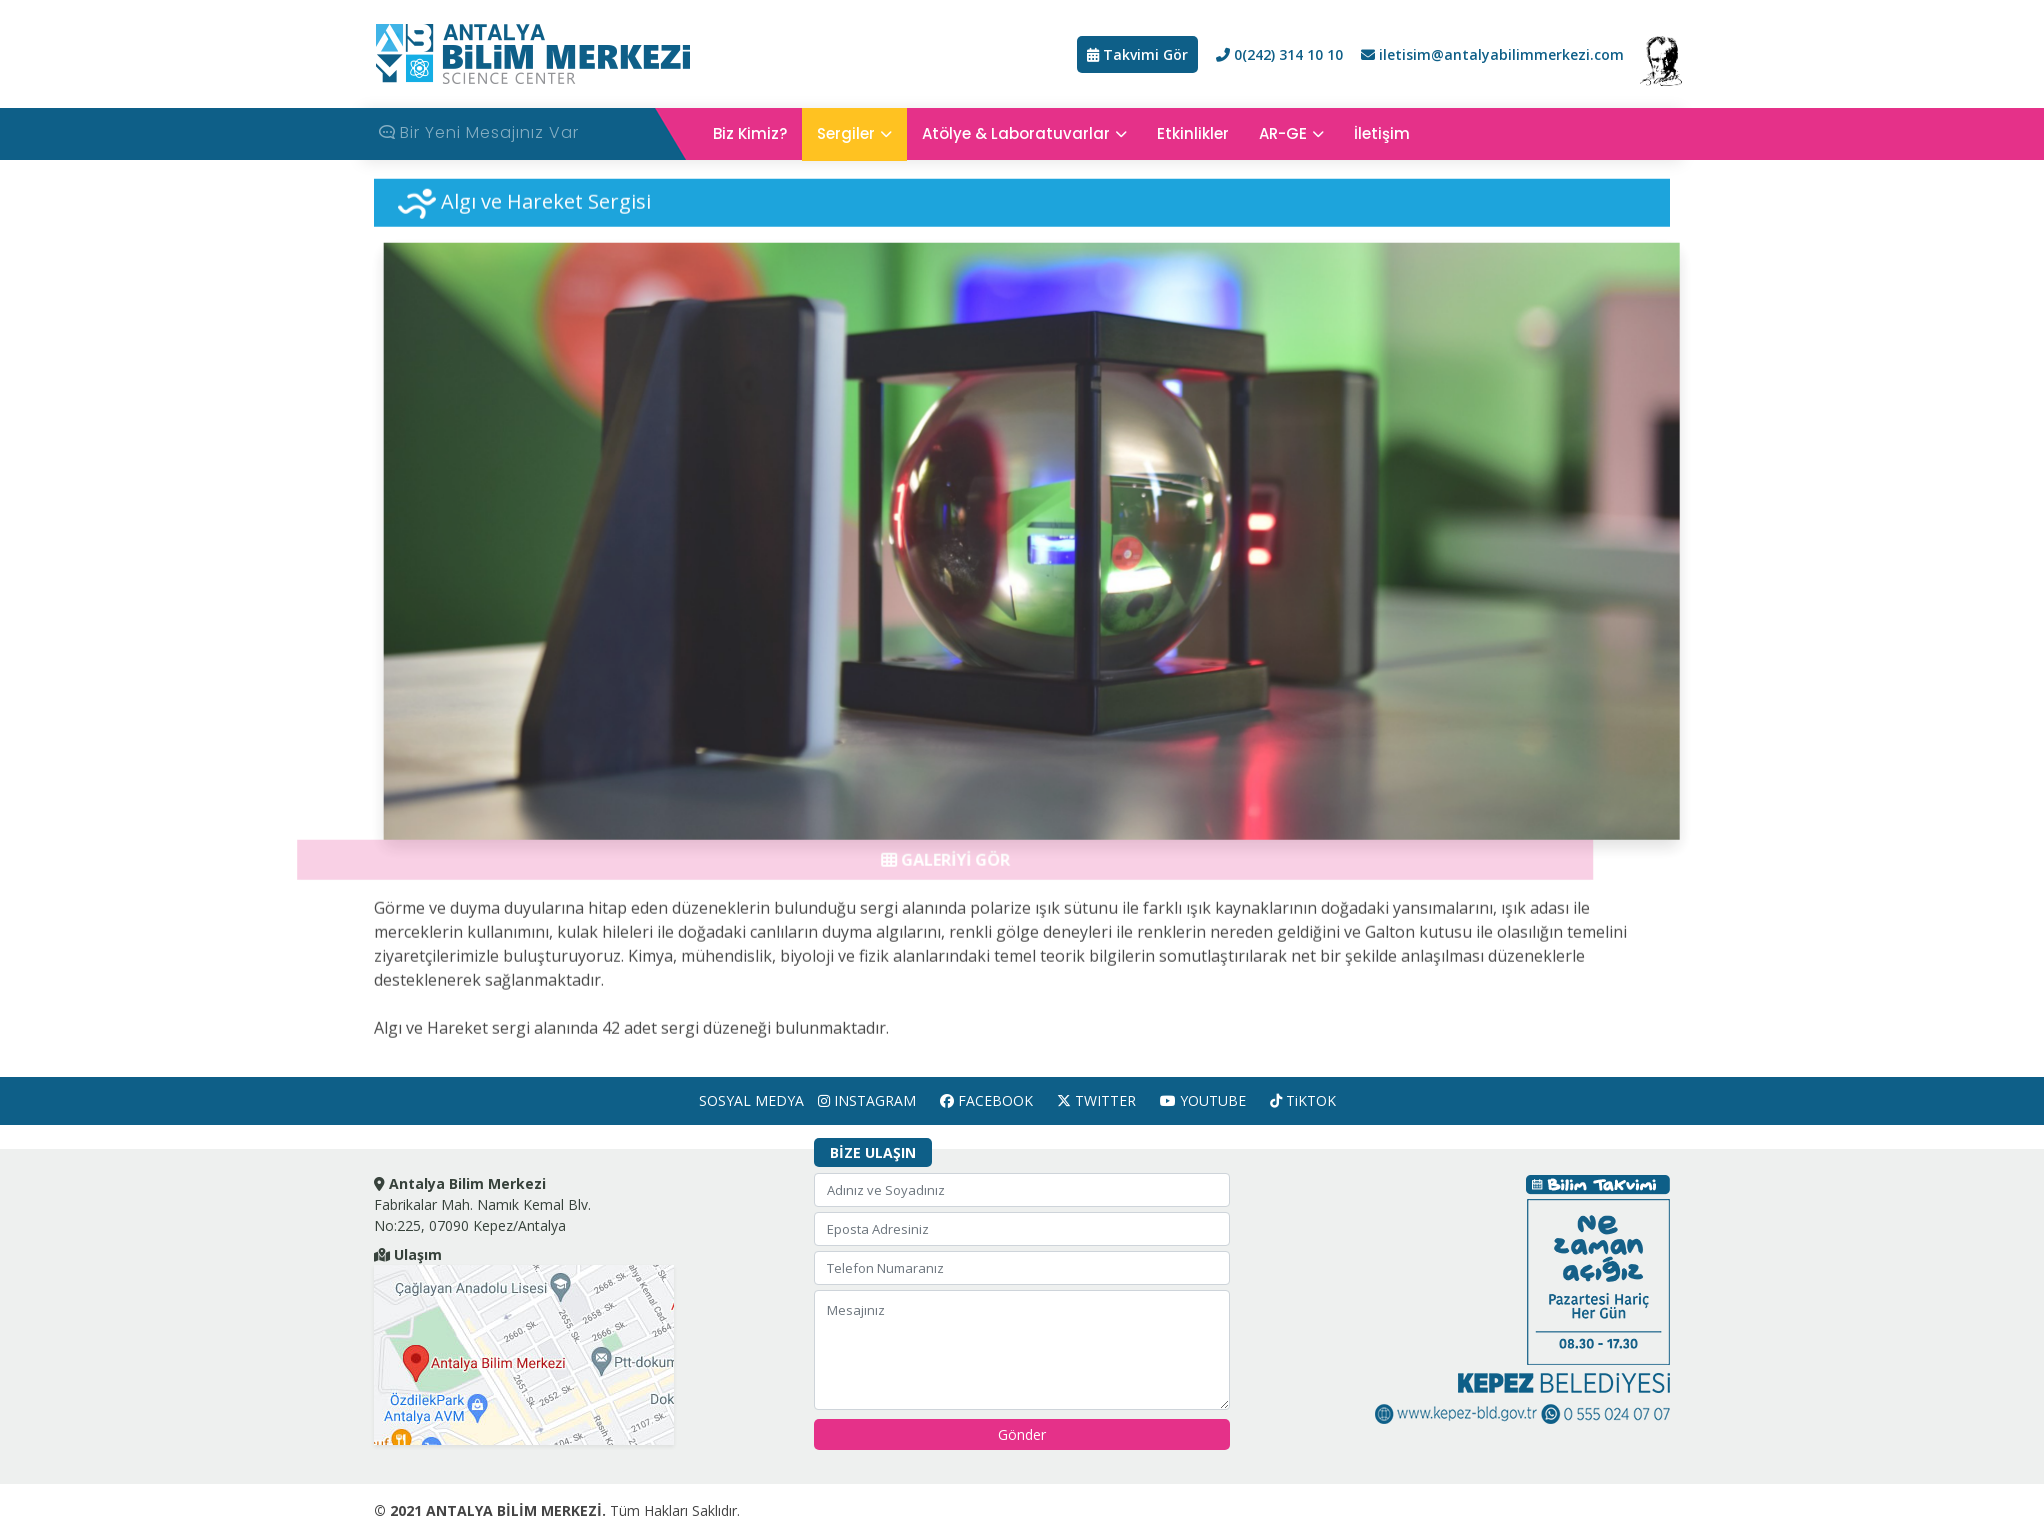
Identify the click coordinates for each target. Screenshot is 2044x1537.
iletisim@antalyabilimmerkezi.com (1492, 54)
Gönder (1022, 1434)
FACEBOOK (986, 1100)
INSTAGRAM (867, 1100)
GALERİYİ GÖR (933, 867)
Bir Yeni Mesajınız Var (478, 131)
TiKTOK (1303, 1100)
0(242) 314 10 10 (1279, 54)
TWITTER (1096, 1100)
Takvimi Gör (1137, 54)
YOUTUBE (1203, 1100)
